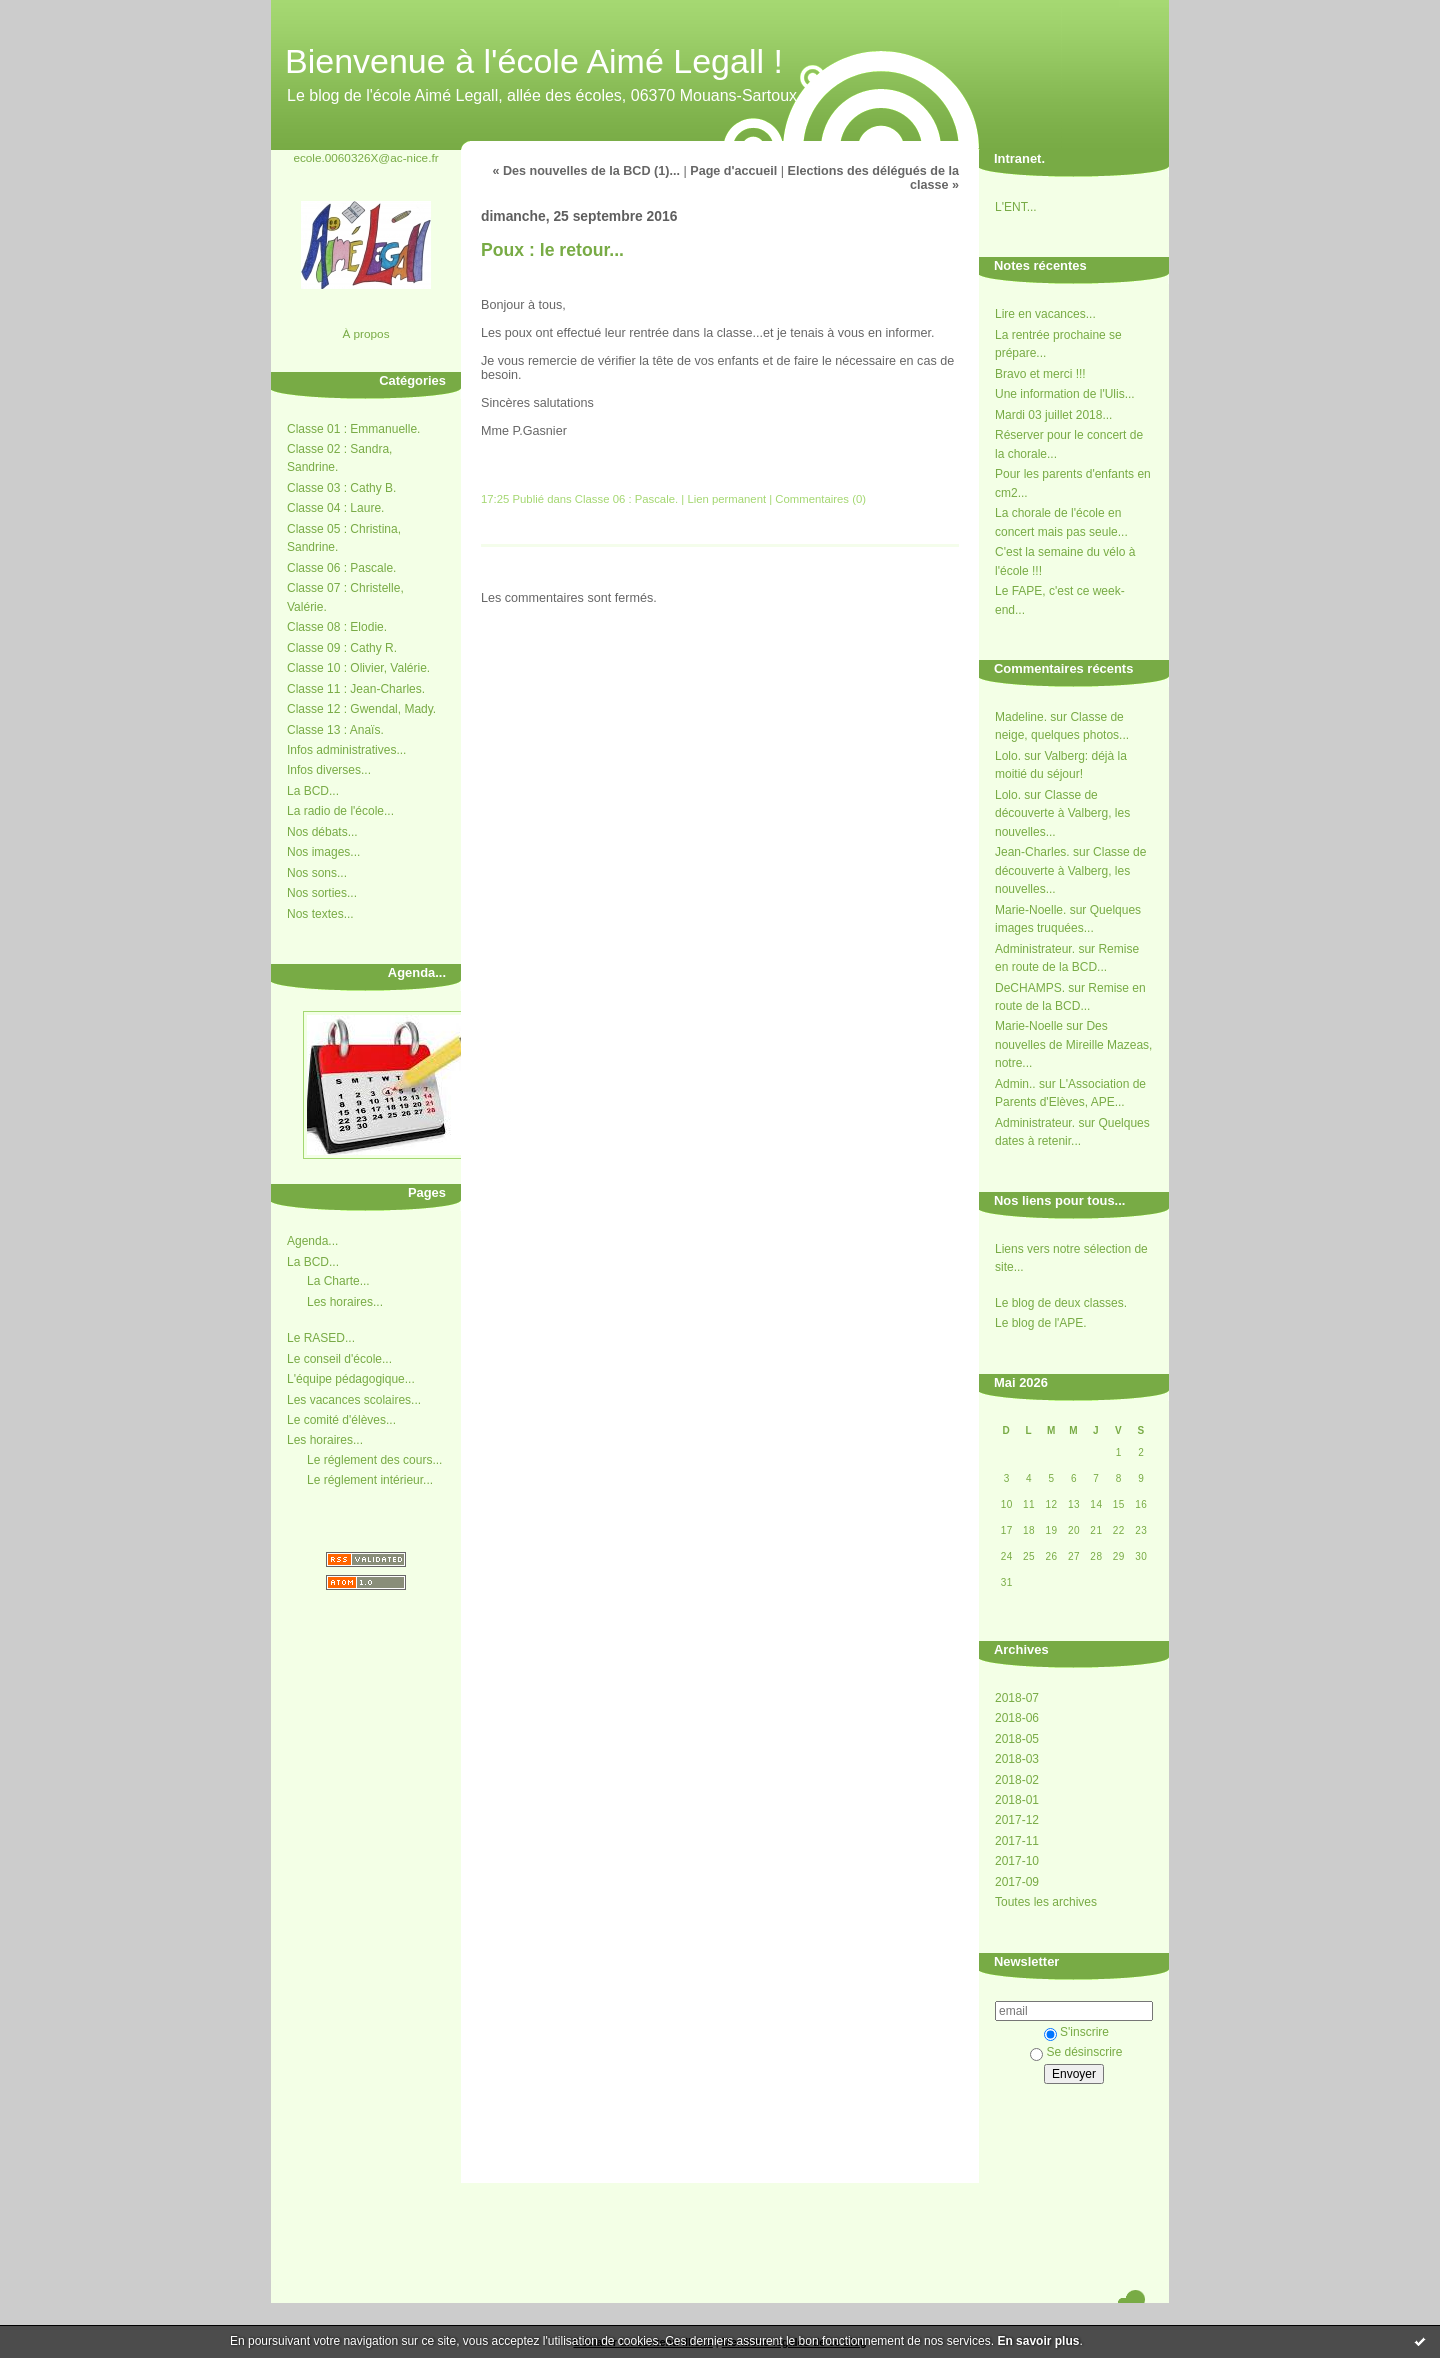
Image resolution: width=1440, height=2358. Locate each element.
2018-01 (1017, 1800)
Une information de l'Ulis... (1065, 394)
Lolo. (1008, 756)
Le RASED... (321, 1338)
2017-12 (1017, 1820)
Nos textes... (320, 914)
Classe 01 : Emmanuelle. (353, 429)
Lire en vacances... (1045, 314)
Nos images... (323, 852)
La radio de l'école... (340, 811)
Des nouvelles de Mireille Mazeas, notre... (1073, 1044)
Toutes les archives (1046, 1902)
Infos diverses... (329, 770)
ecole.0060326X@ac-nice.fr (365, 157)
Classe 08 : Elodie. (337, 627)
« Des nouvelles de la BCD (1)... (586, 171)
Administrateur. (1035, 949)
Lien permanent (726, 499)
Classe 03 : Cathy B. (341, 488)
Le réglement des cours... (374, 1460)
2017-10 (1017, 1861)
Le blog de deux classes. (1061, 1303)
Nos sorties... (322, 893)
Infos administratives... (346, 750)
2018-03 (1017, 1759)
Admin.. (1015, 1084)
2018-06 (1017, 1718)
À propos (365, 333)
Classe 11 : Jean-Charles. (356, 689)
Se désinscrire (1076, 2052)
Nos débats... (322, 832)
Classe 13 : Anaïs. (335, 730)
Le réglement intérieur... (370, 1480)
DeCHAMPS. (1030, 988)
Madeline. (1021, 717)
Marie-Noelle (1029, 1026)
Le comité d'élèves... (341, 1420)
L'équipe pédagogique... (351, 1379)
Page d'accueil (733, 171)
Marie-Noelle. (1030, 910)
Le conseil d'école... (339, 1359)
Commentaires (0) (820, 499)
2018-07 (1017, 1698)
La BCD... (313, 791)
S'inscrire (1076, 2032)
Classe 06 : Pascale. (341, 568)
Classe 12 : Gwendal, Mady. (361, 709)
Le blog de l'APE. (1041, 1323)
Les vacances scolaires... (354, 1400)
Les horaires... (345, 1302)
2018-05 (1017, 1739)
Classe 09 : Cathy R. (342, 648)
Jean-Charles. (1032, 852)
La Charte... (338, 1281)
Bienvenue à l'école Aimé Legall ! (534, 61)
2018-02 (1017, 1780)
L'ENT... (1016, 207)
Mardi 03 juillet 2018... (1053, 415)
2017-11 (1017, 1841)
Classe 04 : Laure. (335, 508)
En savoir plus (1038, 2341)
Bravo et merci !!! (1040, 374)
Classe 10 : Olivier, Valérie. (358, 668)
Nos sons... (317, 873)
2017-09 (1017, 1882)
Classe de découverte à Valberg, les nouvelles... (1062, 813)
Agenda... (312, 1241)
